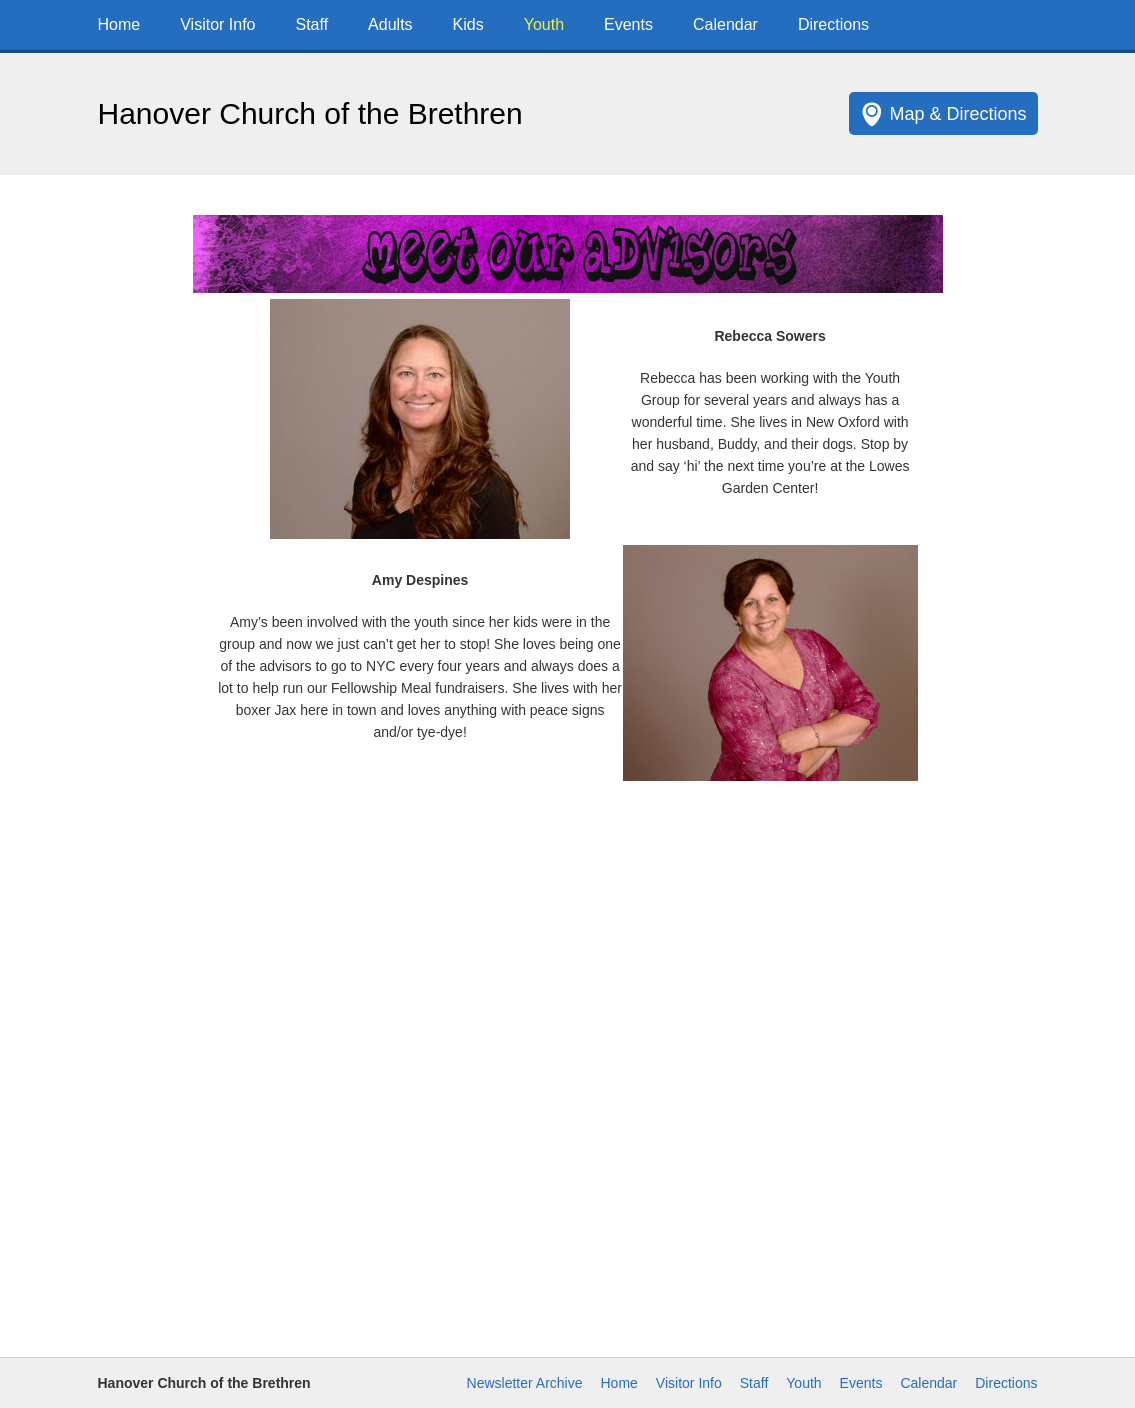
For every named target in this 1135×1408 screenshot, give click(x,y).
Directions (833, 24)
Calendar (725, 24)
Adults (390, 24)
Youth (544, 24)
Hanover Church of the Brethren (310, 113)
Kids (468, 24)
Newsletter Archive (525, 1383)
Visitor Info (217, 24)
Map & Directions (957, 114)
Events (628, 24)
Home (119, 24)
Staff (311, 24)
